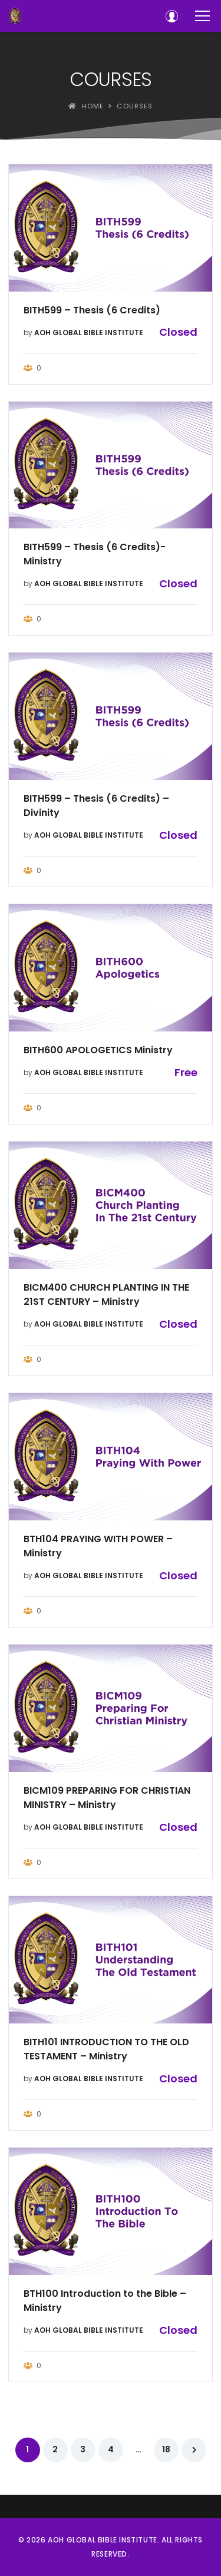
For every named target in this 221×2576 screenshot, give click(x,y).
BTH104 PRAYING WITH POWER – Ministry (98, 1546)
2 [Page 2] (55, 2449)
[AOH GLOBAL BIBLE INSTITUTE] (15, 16)
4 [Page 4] (111, 2449)
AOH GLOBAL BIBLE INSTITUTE (88, 333)
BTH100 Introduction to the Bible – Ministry (105, 2300)
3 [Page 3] (82, 2449)
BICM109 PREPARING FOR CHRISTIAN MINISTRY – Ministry (107, 1797)
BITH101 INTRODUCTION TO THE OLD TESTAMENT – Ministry (106, 2049)
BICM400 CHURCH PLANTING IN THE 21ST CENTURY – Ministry (106, 1294)
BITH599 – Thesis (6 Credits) (92, 310)
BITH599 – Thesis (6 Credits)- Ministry (95, 554)
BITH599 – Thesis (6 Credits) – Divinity (96, 805)
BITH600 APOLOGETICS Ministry (98, 1050)
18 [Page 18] (166, 2449)
